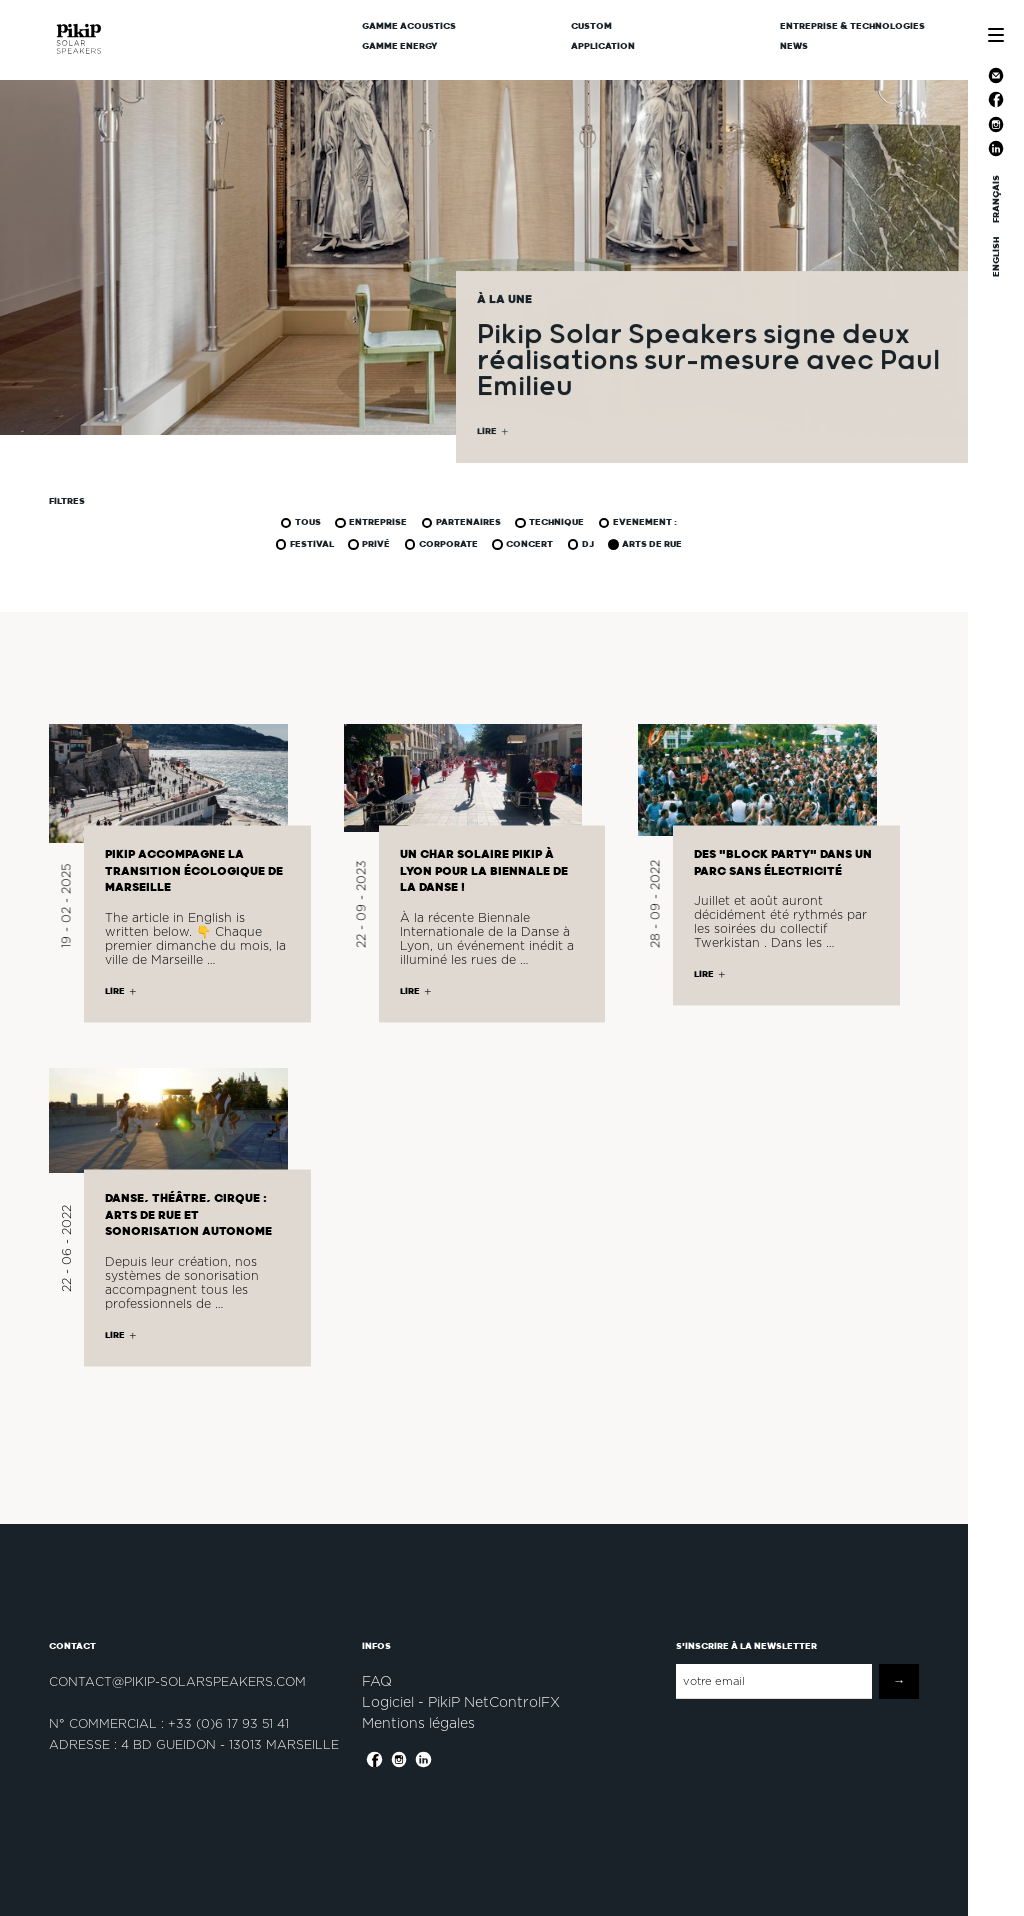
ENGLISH (996, 257)
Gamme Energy (400, 46)
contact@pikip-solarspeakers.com (177, 1681)
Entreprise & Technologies (852, 26)
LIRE (487, 433)
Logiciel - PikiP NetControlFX (461, 1702)
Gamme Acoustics (409, 26)
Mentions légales (418, 1723)
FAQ (377, 1681)
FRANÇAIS (996, 199)
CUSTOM (591, 26)
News (794, 46)
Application (603, 46)
